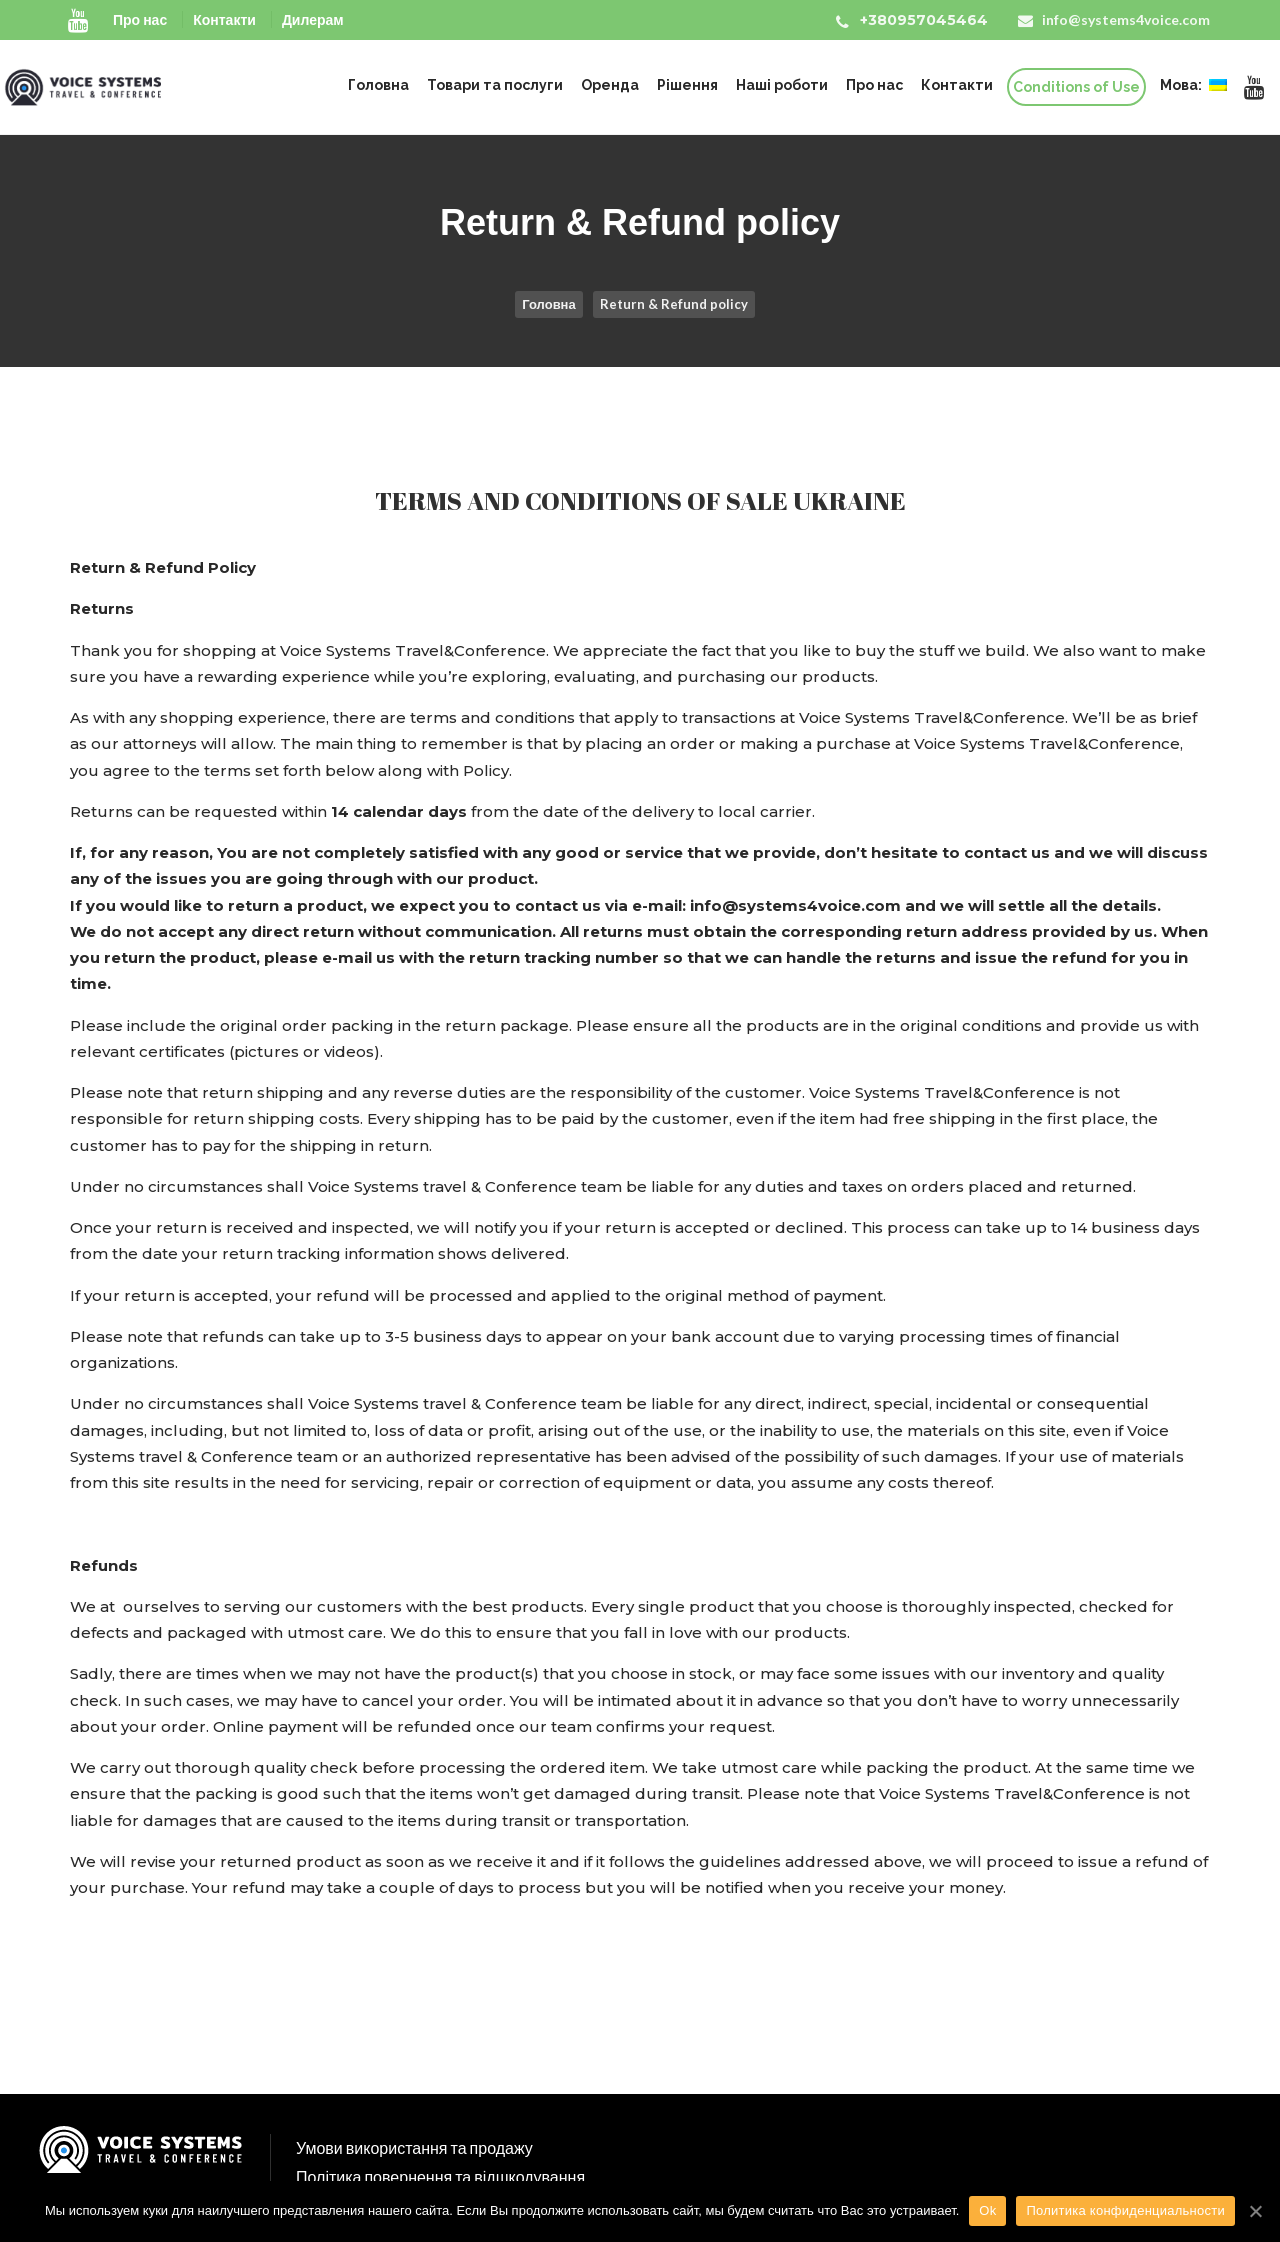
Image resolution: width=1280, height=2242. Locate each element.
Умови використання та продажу (414, 2147)
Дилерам (313, 19)
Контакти (224, 19)
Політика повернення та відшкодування (440, 2176)
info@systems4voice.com (1126, 19)
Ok (987, 2210)
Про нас (140, 19)
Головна (548, 304)
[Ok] (1255, 2211)
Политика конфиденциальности (1125, 2210)
